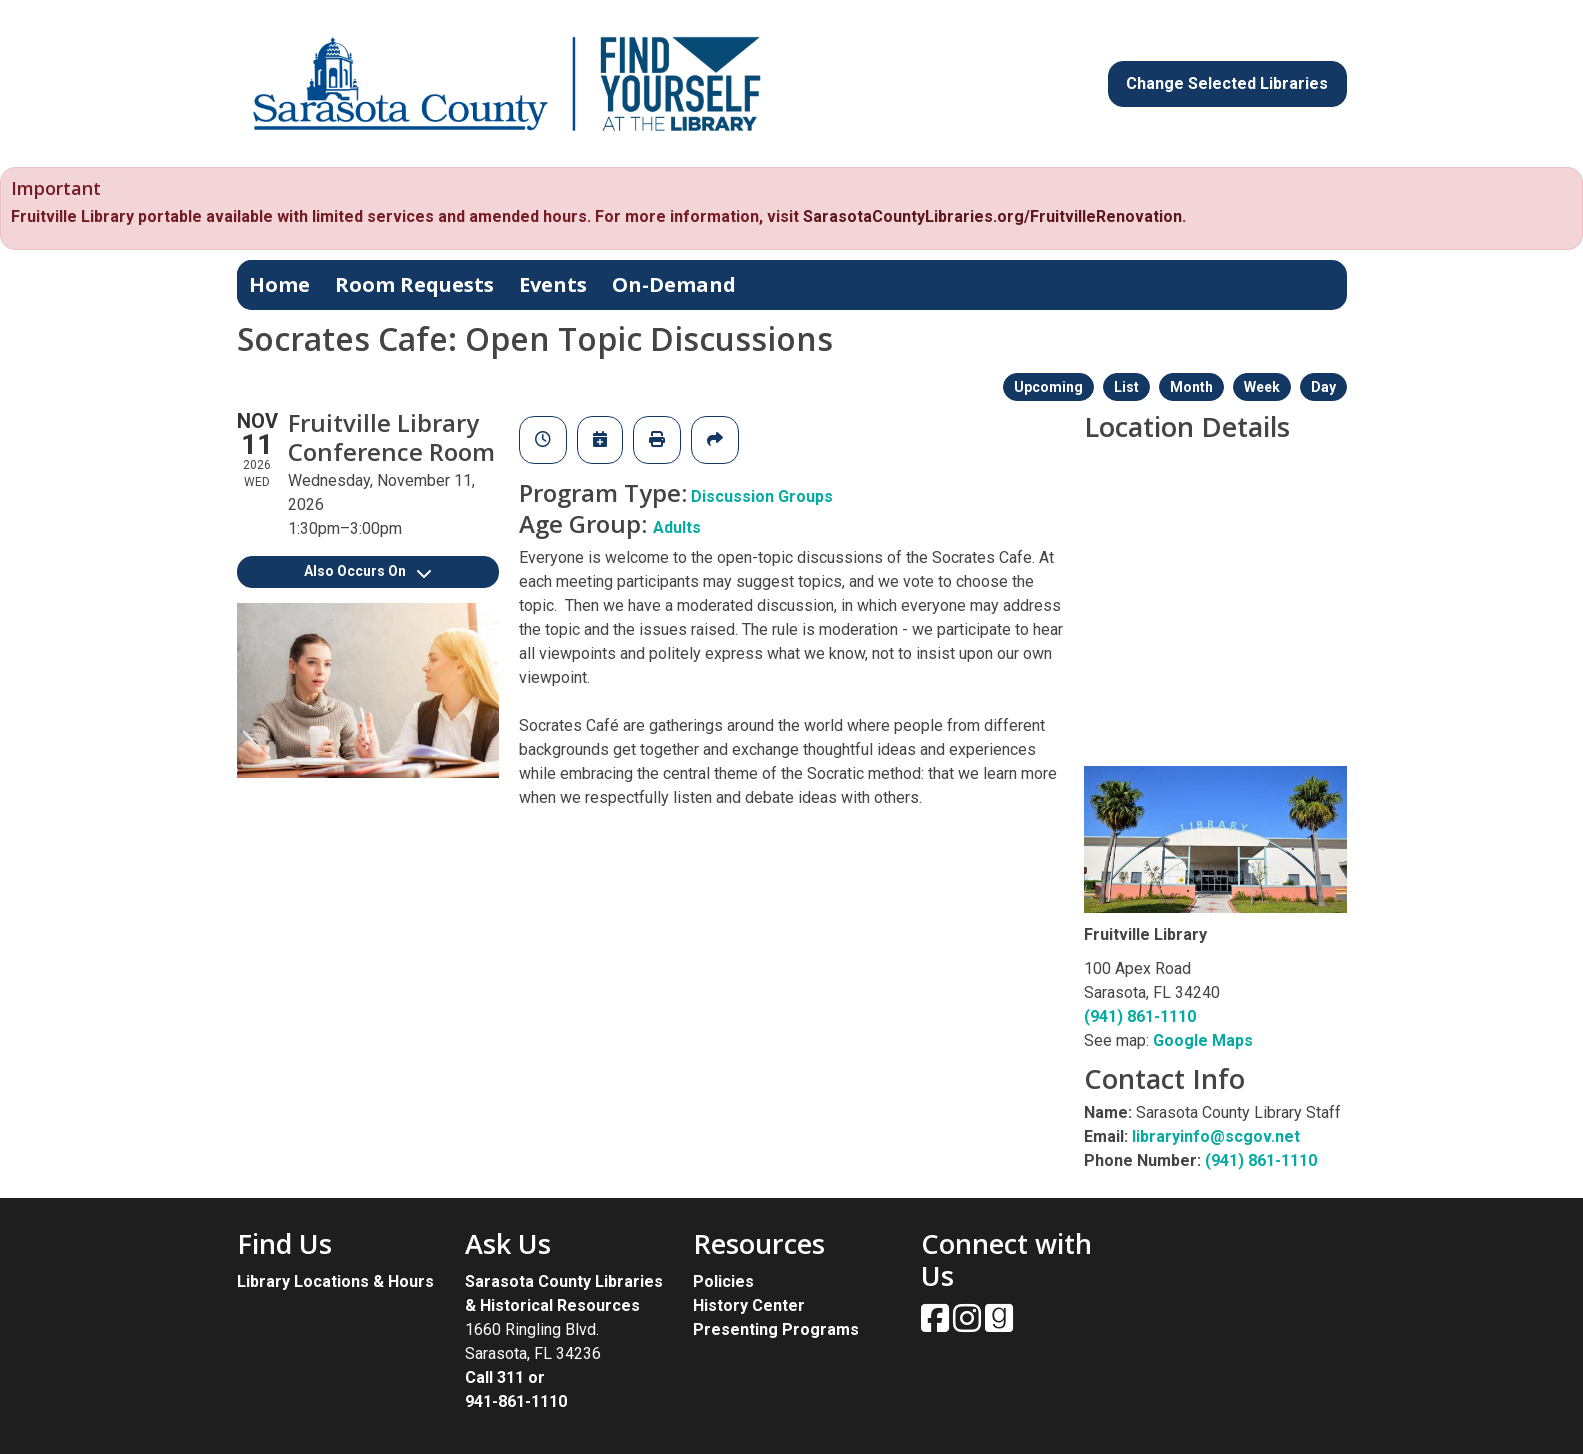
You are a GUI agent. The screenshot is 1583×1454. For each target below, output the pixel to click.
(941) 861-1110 (1140, 1016)
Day (1323, 387)
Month (1191, 387)
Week (1262, 387)
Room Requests (414, 284)
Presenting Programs (776, 1329)
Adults (677, 527)
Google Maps (1203, 1040)
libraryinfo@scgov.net (1216, 1136)
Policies (723, 1281)
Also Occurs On (367, 571)
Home (279, 284)
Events (553, 284)
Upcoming (1048, 387)
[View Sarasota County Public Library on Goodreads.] (999, 1324)
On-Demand (674, 284)
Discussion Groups (762, 496)
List (1126, 387)
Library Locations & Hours (335, 1281)
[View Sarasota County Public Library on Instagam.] (969, 1324)
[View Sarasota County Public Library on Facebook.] (937, 1324)
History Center (749, 1305)
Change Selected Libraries (1227, 83)
